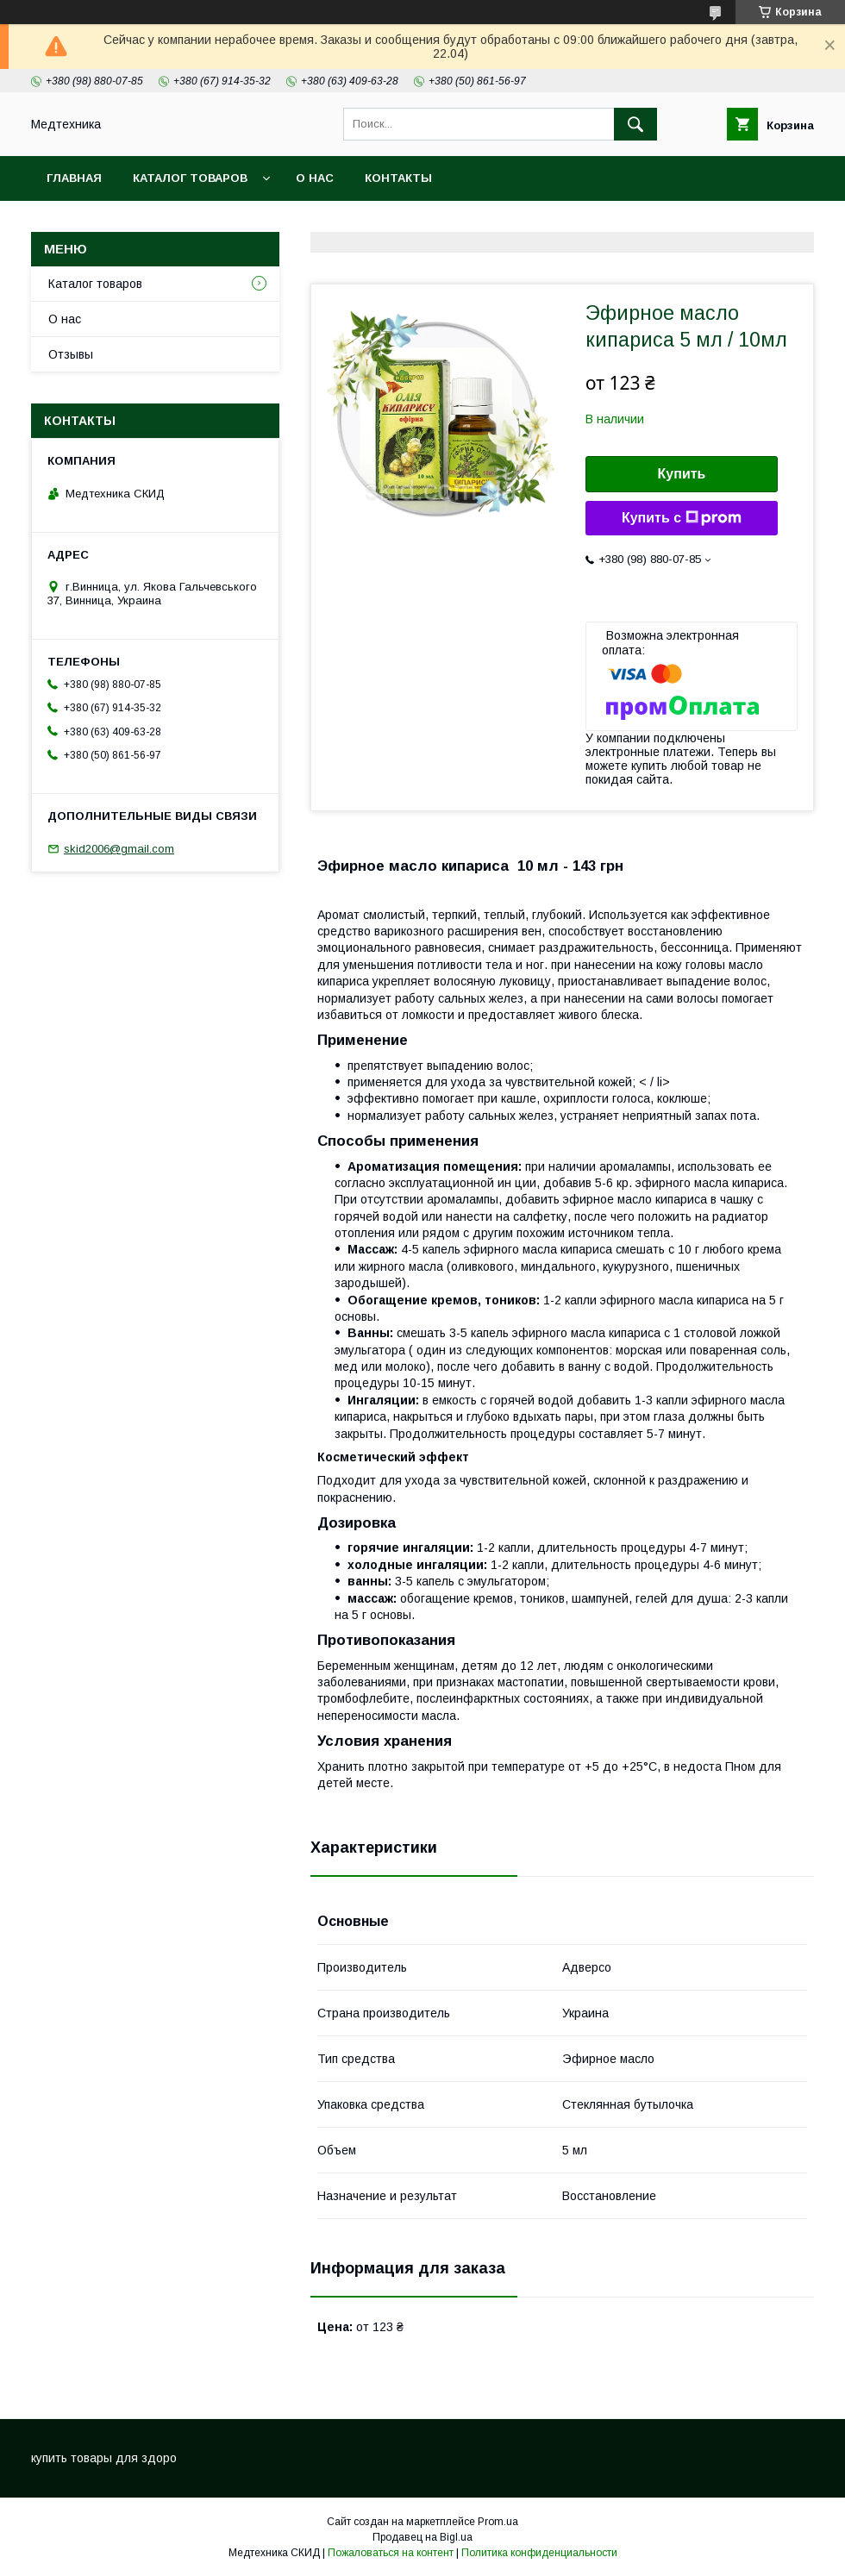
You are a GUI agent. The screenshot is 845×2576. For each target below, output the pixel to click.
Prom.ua (498, 2522)
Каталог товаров (190, 178)
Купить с (682, 518)
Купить (682, 473)
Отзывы (70, 354)
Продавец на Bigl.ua (422, 2537)
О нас (315, 178)
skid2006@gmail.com (119, 848)
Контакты (398, 178)
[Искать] (635, 124)
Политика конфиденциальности (539, 2553)
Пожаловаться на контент (391, 2553)
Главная (74, 178)
